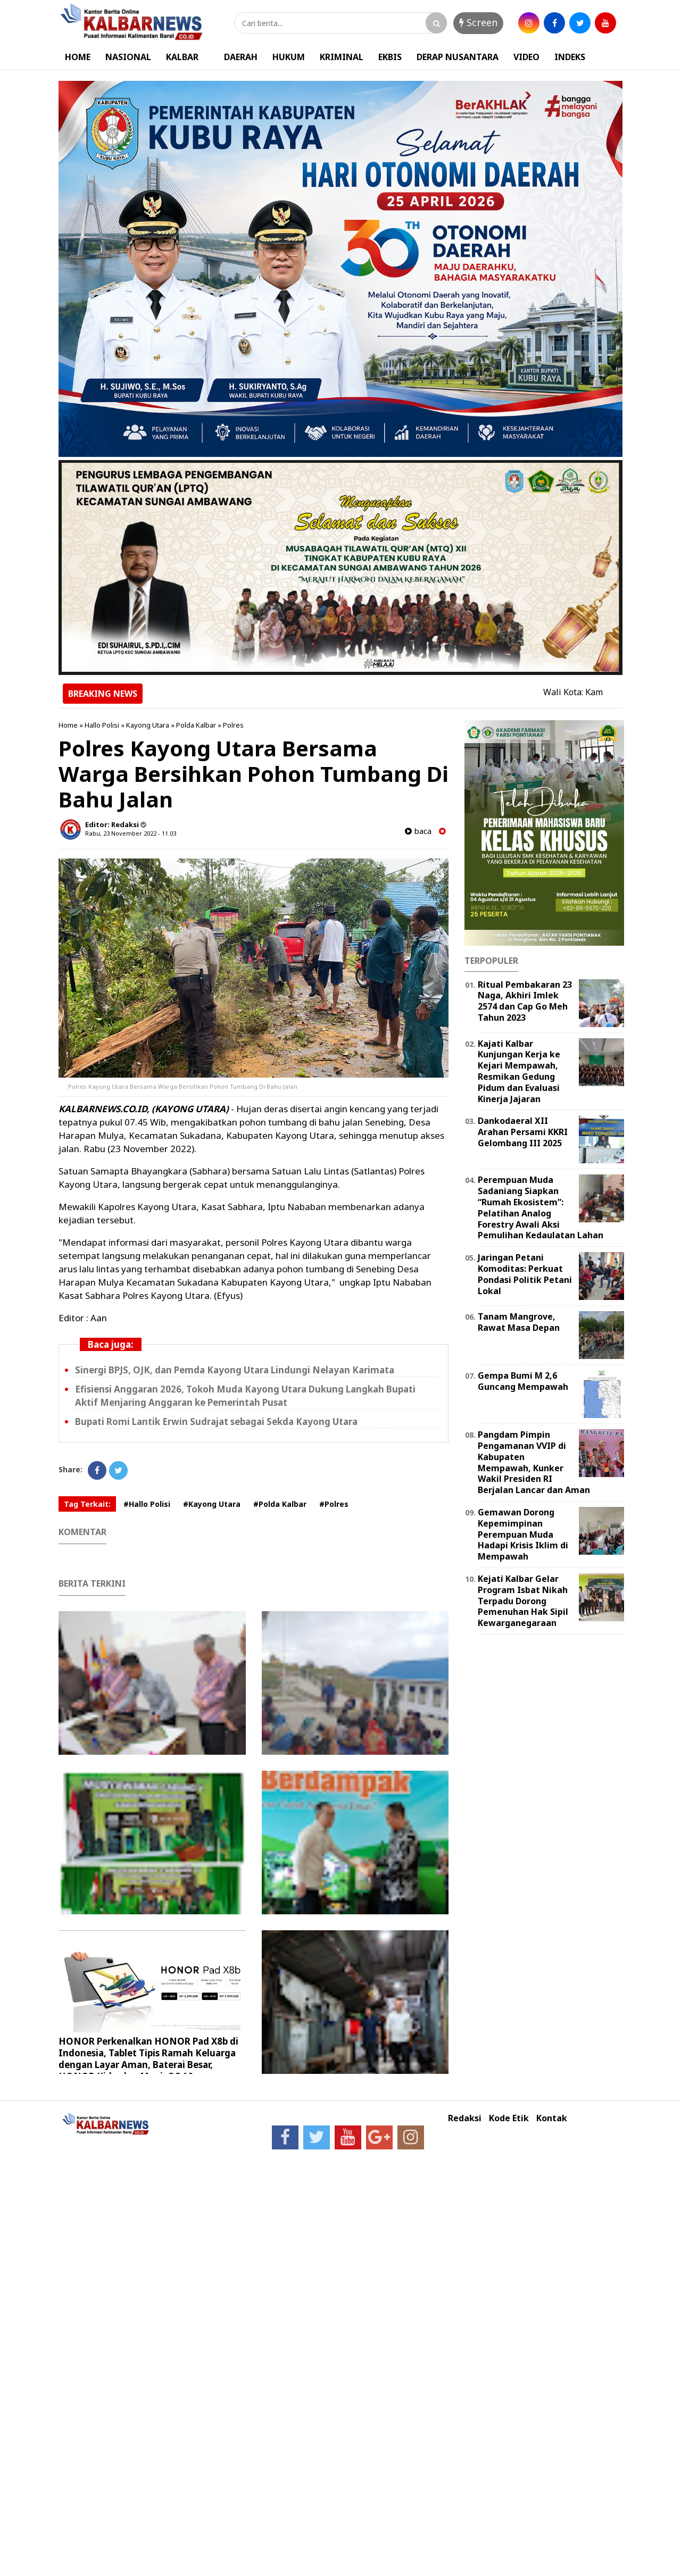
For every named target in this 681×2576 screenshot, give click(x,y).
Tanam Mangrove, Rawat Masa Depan (519, 1322)
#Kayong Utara (211, 1504)
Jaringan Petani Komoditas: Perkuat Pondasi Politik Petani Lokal (525, 1274)
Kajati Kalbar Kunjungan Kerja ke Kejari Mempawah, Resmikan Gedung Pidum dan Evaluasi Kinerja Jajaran (519, 1071)
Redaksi (464, 2118)
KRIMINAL (341, 57)
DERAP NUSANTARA (458, 57)
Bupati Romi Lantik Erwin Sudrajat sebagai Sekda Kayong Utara (216, 1421)
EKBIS (390, 57)
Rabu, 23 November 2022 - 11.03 (130, 833)
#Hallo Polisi (146, 1504)
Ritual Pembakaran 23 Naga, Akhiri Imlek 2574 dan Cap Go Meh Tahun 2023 (525, 1001)
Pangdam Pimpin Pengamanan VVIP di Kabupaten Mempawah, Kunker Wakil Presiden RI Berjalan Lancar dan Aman (534, 1462)
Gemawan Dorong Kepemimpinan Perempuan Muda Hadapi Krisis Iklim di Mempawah (523, 1534)
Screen (478, 22)
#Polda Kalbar (279, 1504)
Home (68, 725)
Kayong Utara (147, 725)
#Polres (333, 1504)
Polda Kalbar (196, 725)
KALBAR (182, 57)
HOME (77, 57)
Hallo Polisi (102, 725)
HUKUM (288, 57)
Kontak (551, 2118)
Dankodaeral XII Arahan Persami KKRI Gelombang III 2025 (523, 1132)
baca (418, 831)
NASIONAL (128, 57)
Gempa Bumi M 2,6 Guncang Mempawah (523, 1381)
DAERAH (241, 57)
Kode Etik (509, 2118)
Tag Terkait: (87, 1504)
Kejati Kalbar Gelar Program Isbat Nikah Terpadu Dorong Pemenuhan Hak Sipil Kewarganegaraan (523, 1601)
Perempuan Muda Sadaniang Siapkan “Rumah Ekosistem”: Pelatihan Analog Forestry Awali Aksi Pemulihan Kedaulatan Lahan (540, 1207)
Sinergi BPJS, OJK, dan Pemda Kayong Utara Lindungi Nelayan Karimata (234, 1370)
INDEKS (569, 57)
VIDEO (526, 57)
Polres (233, 725)
